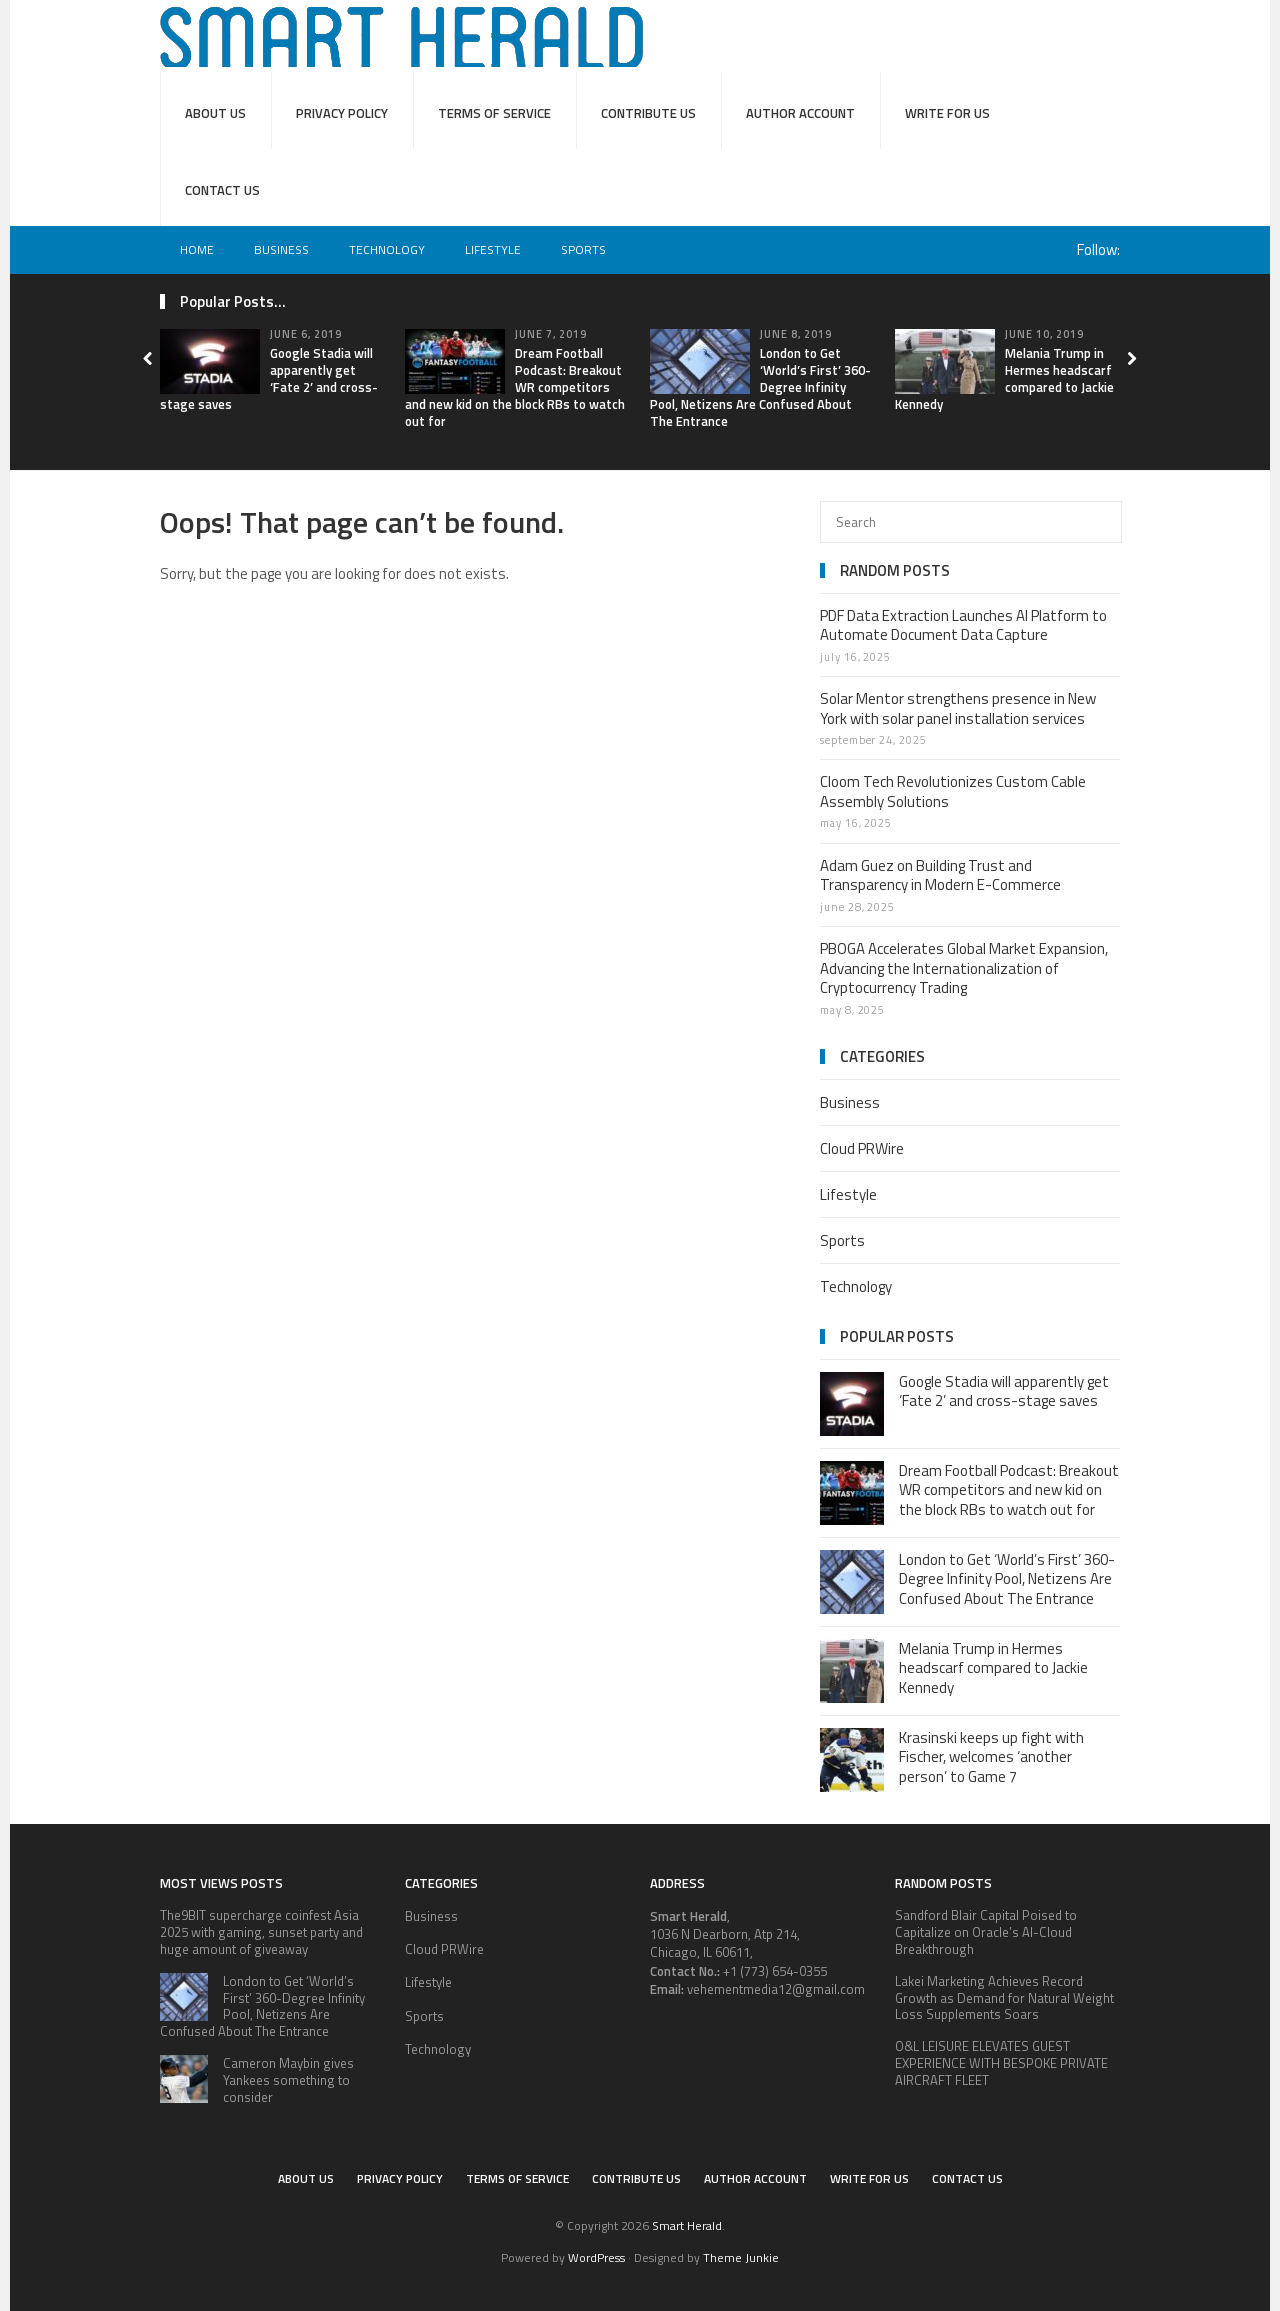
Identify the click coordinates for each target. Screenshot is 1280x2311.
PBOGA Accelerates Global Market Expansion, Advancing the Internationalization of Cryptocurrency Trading (964, 968)
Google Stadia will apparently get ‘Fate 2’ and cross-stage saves (1004, 1391)
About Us (215, 113)
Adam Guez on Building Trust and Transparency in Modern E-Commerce (940, 875)
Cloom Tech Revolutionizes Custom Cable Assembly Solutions (953, 791)
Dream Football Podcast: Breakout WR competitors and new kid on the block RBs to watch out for (515, 387)
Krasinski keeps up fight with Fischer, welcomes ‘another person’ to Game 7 (991, 1757)
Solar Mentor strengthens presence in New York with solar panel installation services (958, 708)
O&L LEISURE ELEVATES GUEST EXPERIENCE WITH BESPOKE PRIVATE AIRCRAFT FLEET (1001, 2063)
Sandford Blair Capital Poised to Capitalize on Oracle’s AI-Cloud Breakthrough (986, 1932)
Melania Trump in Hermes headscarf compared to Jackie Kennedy (1004, 378)
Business (281, 249)
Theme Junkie (741, 2257)
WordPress (596, 2257)
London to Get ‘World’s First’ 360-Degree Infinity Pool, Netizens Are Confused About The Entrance (760, 387)
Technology (387, 249)
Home (197, 249)
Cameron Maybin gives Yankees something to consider (288, 2080)
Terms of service (494, 113)
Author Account (800, 113)
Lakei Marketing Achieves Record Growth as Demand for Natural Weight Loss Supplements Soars (1004, 1998)
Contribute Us (648, 113)
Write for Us (947, 113)
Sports (583, 249)
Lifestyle (493, 249)
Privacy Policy (342, 113)
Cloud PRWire (862, 1148)
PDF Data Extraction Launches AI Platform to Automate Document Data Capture (963, 625)
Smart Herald (687, 2225)
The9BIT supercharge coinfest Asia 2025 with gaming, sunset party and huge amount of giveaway (261, 1932)
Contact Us (222, 190)
